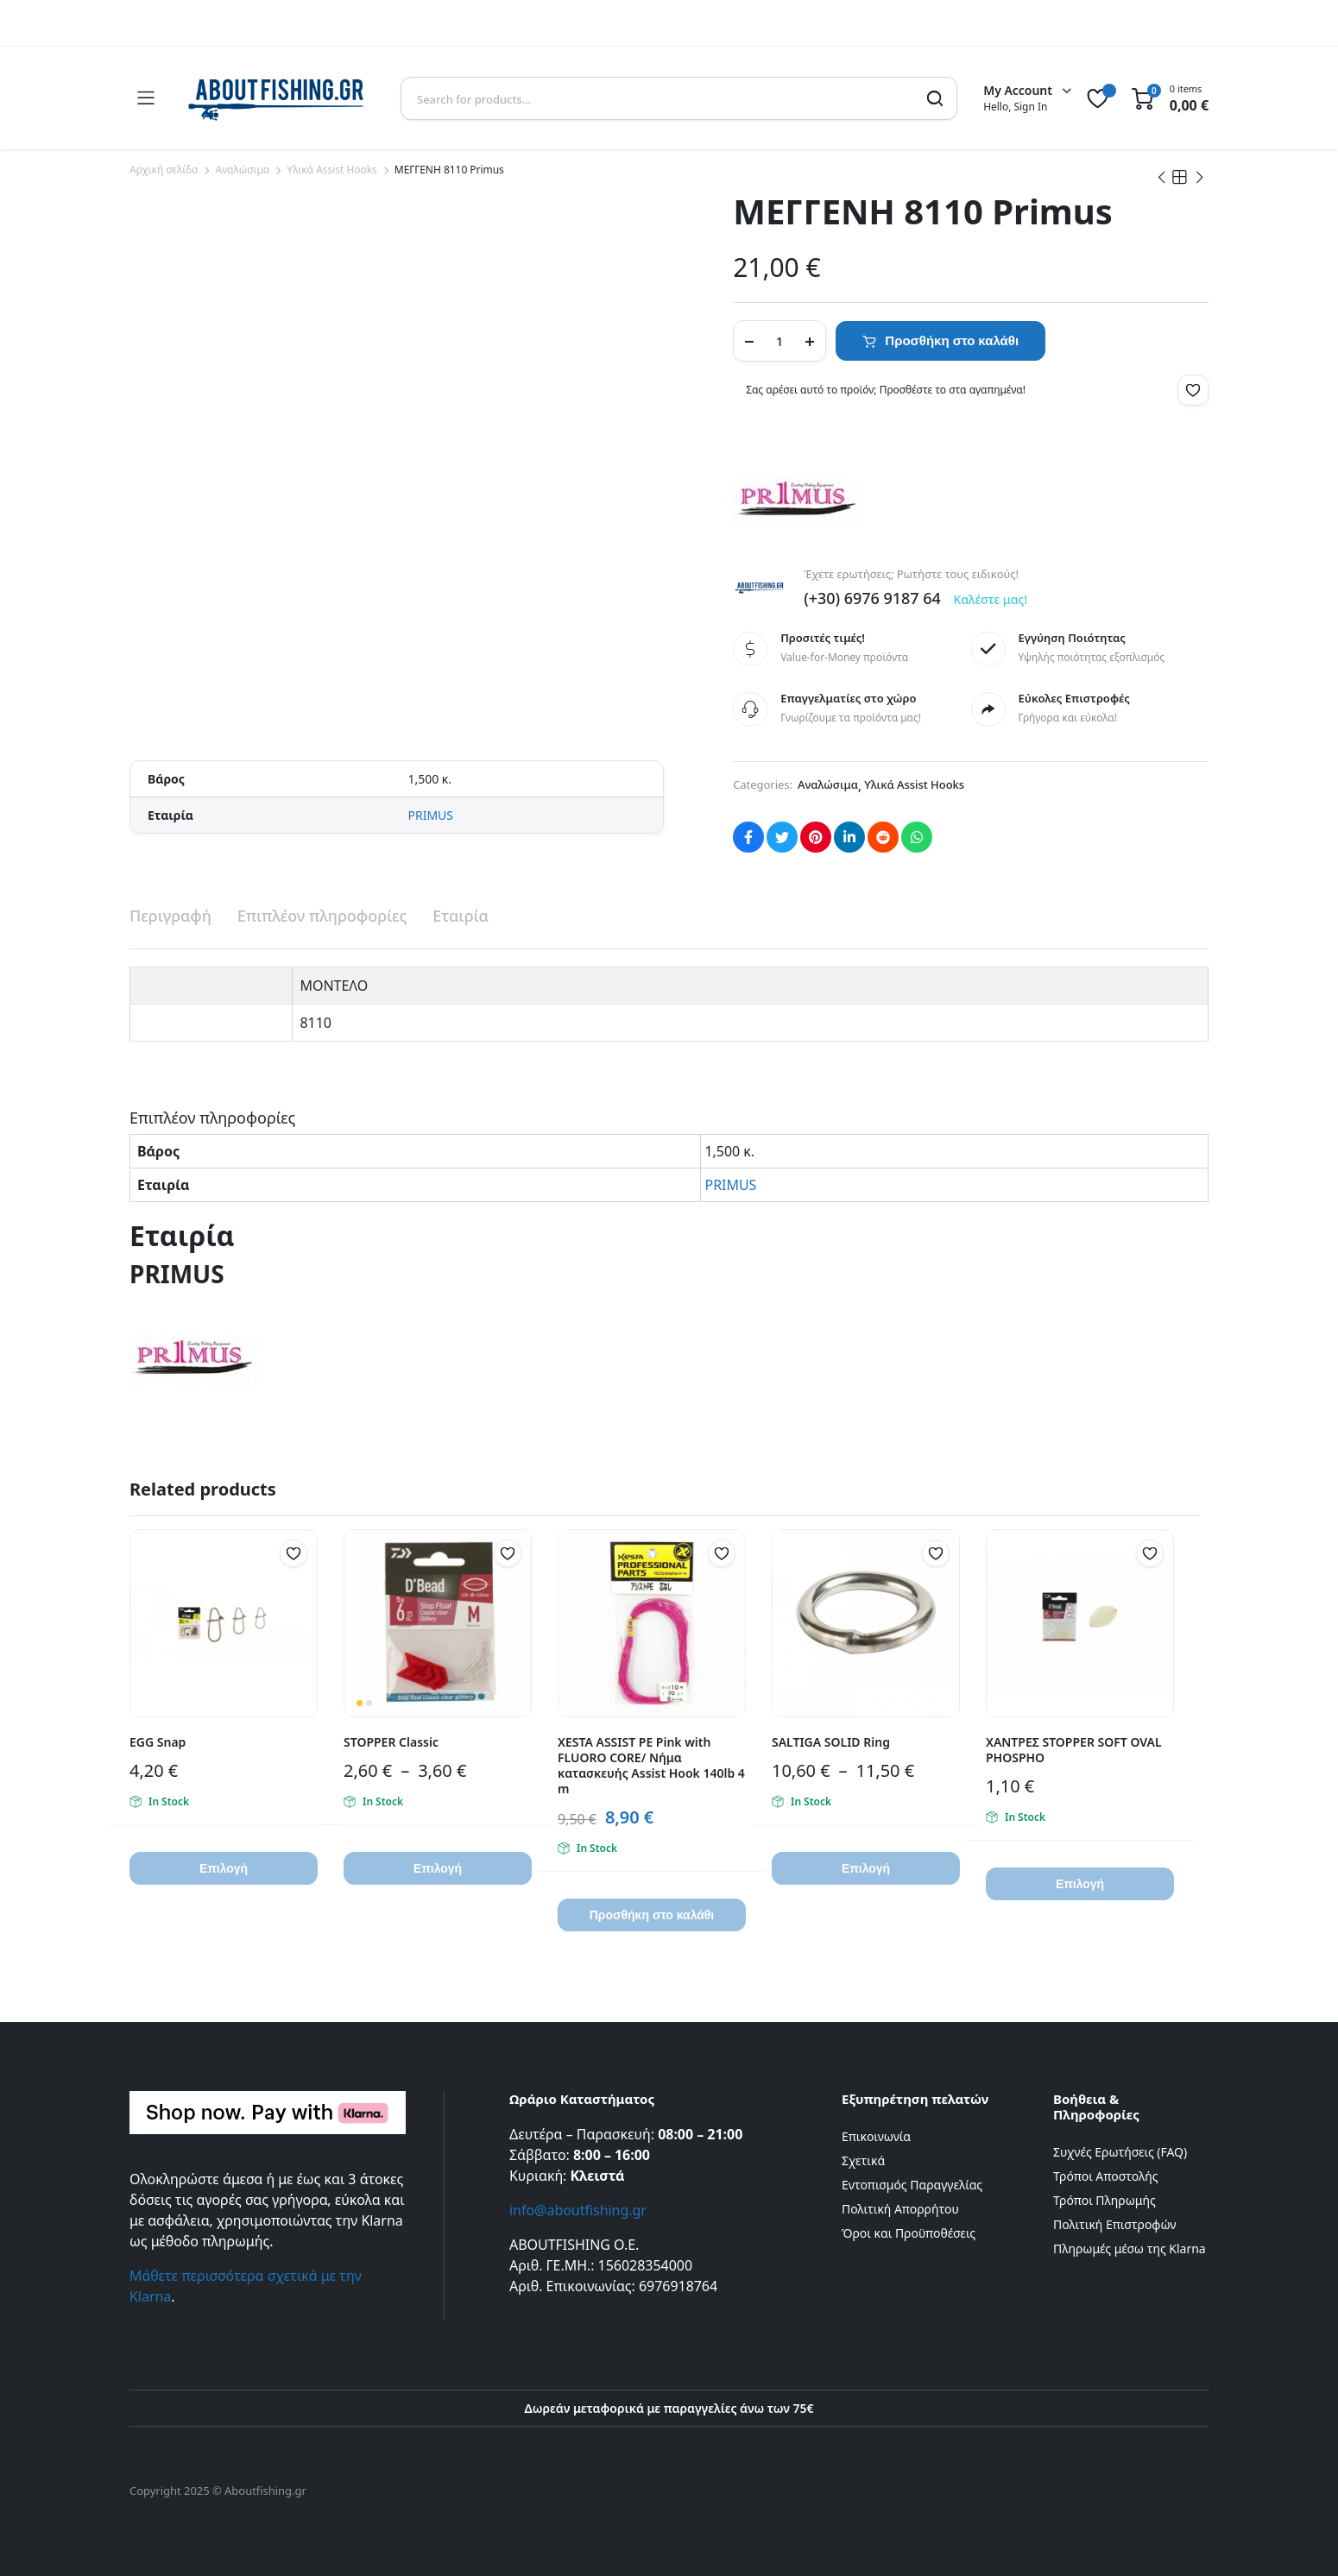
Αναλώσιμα (242, 169)
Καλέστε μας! (990, 599)
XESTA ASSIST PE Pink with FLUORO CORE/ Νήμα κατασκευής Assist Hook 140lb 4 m (651, 1765)
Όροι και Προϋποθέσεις (908, 2233)
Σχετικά (863, 2160)
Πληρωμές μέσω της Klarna (1129, 2248)
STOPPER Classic (391, 1742)
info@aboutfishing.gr (578, 2210)
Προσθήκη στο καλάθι (952, 340)
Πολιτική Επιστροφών (1115, 2224)
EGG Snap (157, 1742)
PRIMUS (430, 815)
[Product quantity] (779, 341)
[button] (1193, 390)
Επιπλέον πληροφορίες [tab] (322, 915)
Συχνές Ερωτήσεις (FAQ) (1120, 2152)
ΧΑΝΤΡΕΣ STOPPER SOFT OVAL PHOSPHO (1074, 1750)
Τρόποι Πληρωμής (1104, 2200)
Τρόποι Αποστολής (1105, 2176)
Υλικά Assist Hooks (332, 169)
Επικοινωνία (876, 2136)
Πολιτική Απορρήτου (900, 2209)
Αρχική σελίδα (163, 169)
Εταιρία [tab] (460, 915)
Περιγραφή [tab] (170, 915)
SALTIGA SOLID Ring (831, 1742)
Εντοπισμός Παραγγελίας (912, 2184)
